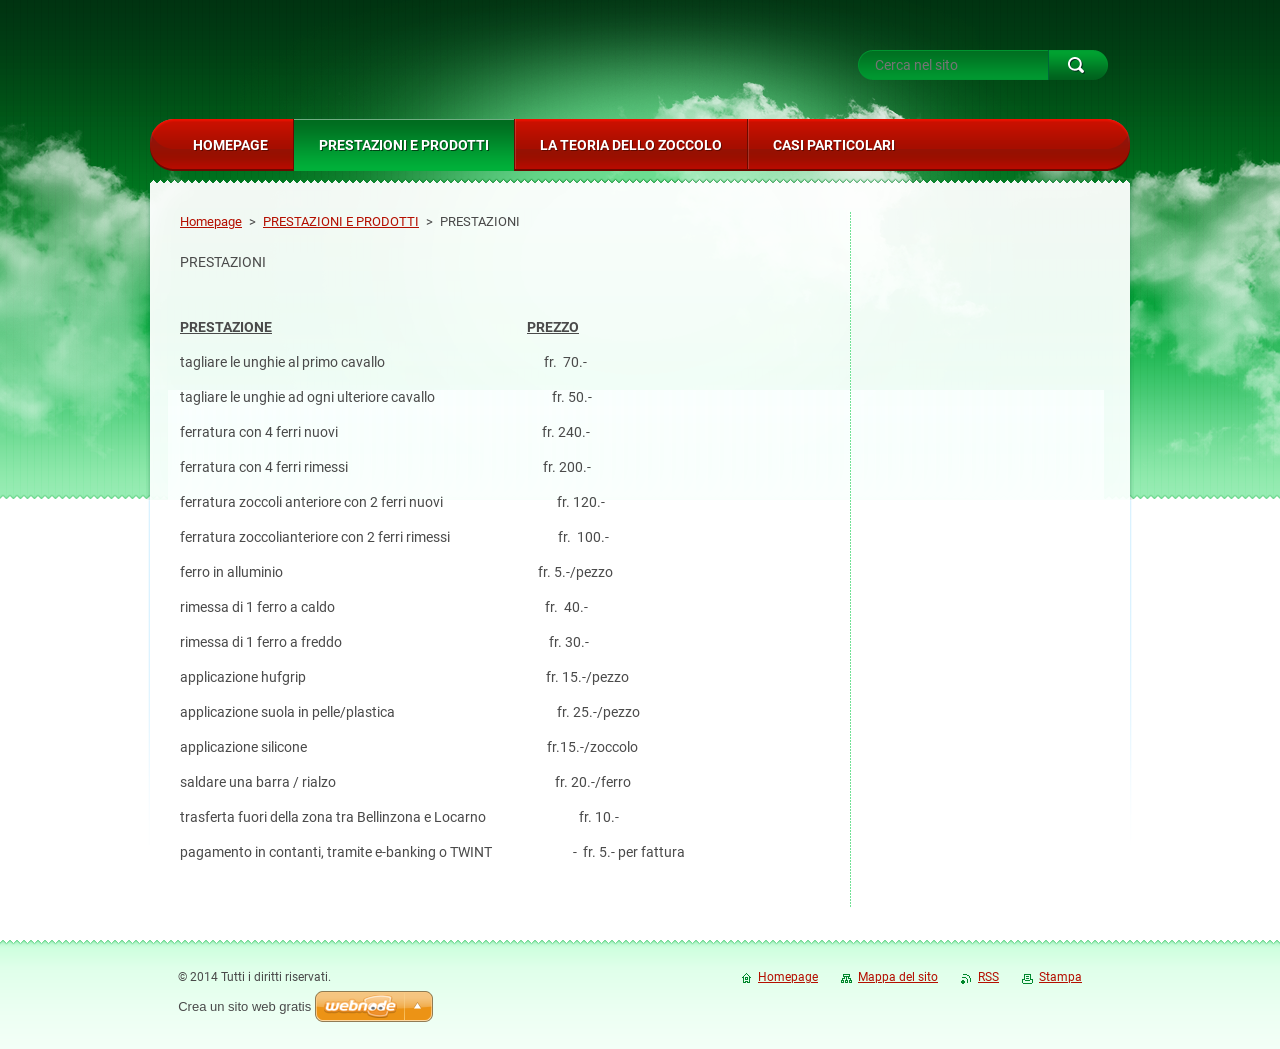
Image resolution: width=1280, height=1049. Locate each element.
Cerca (1078, 65)
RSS (988, 977)
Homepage (211, 221)
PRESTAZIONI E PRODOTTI (341, 221)
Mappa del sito (898, 977)
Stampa (1060, 977)
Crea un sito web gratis (244, 1006)
